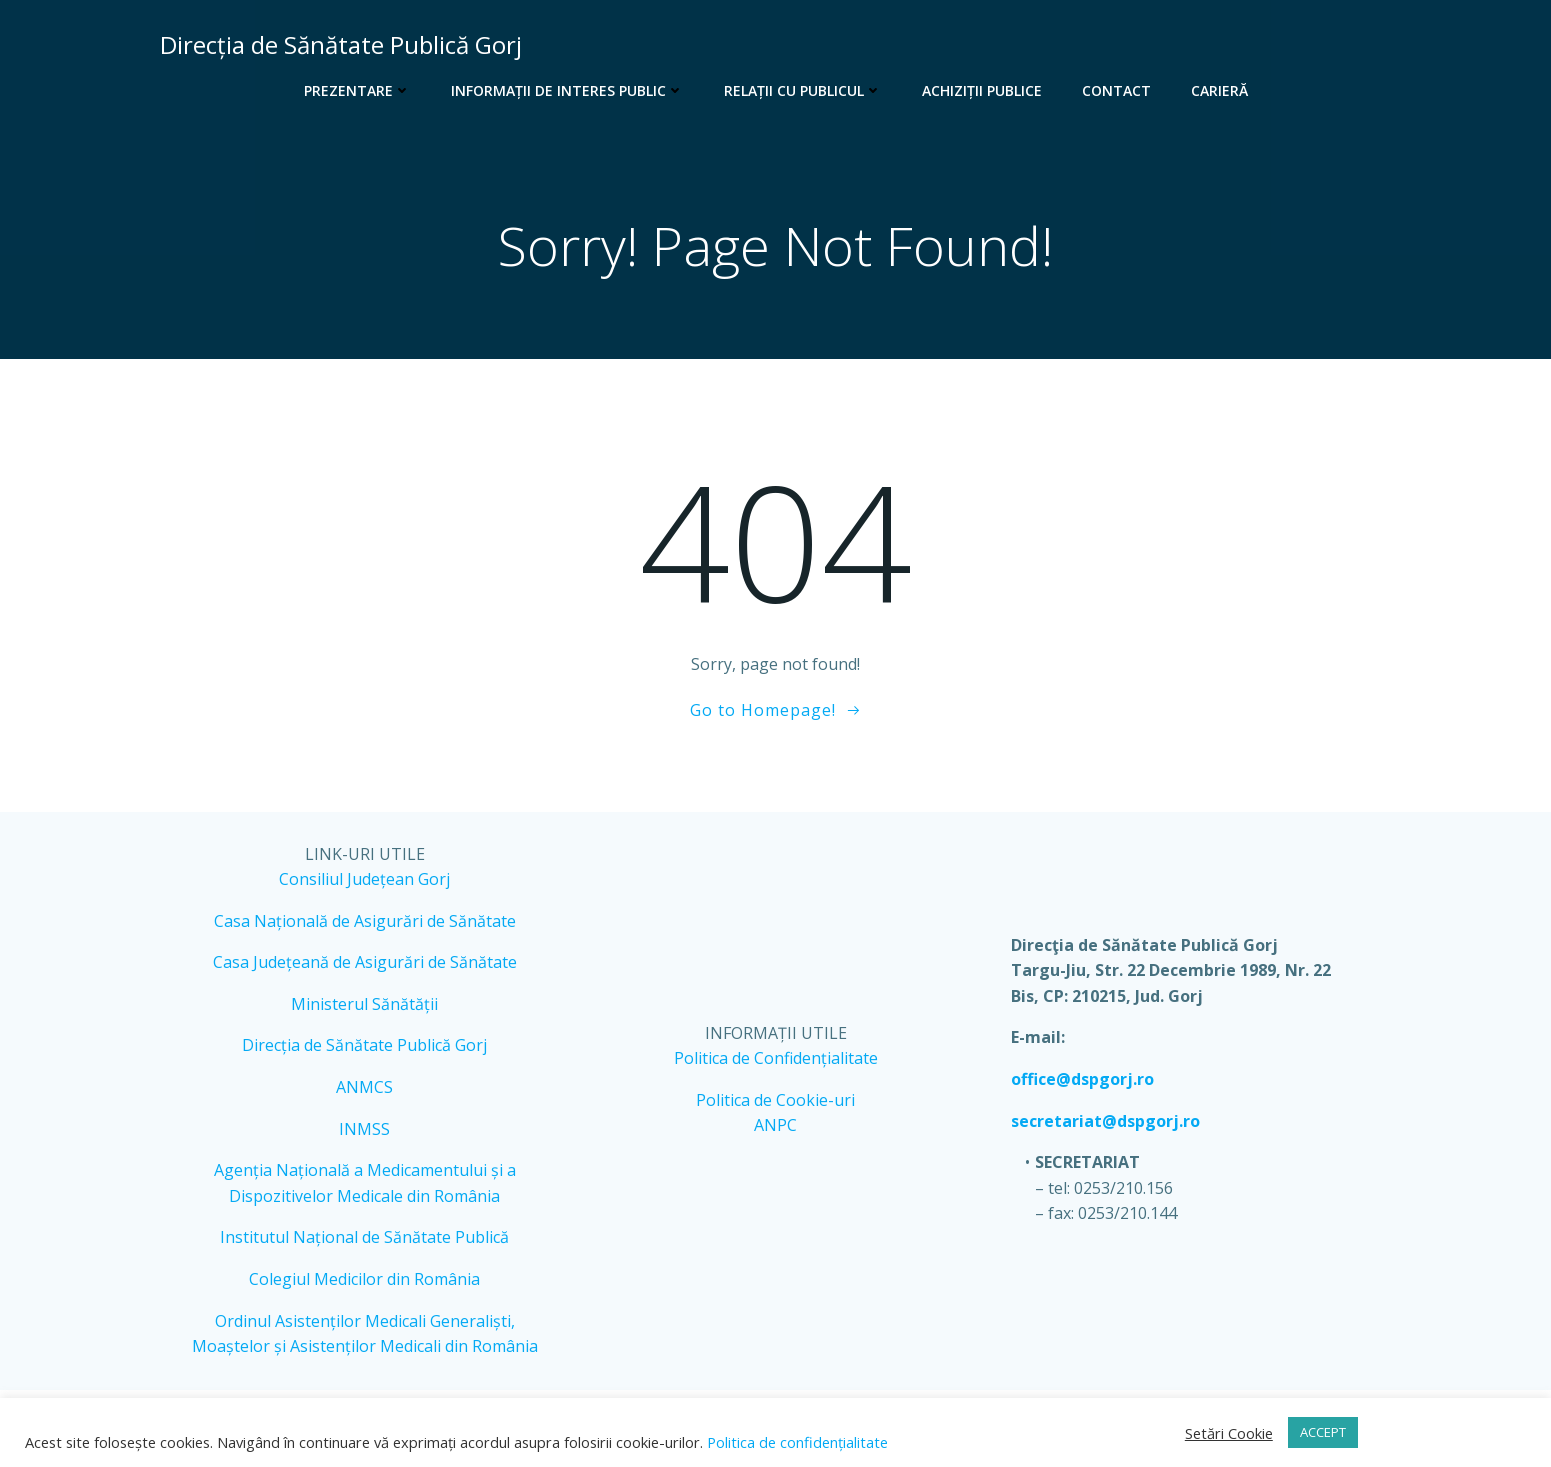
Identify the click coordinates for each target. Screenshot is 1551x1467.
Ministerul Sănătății (364, 1004)
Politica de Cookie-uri (775, 1100)
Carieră (1219, 90)
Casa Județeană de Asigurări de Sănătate (365, 962)
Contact (1116, 90)
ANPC (775, 1125)
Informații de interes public (567, 90)
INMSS (364, 1129)
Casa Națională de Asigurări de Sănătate (365, 921)
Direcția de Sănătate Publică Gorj (364, 1045)
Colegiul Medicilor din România (364, 1279)
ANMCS (364, 1087)
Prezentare (357, 90)
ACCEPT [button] (1323, 1432)
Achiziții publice (982, 90)
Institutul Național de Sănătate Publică (364, 1237)
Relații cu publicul (803, 90)
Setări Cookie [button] (1229, 1433)
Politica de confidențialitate (795, 1442)
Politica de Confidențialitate (776, 1058)
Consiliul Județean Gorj (364, 879)
